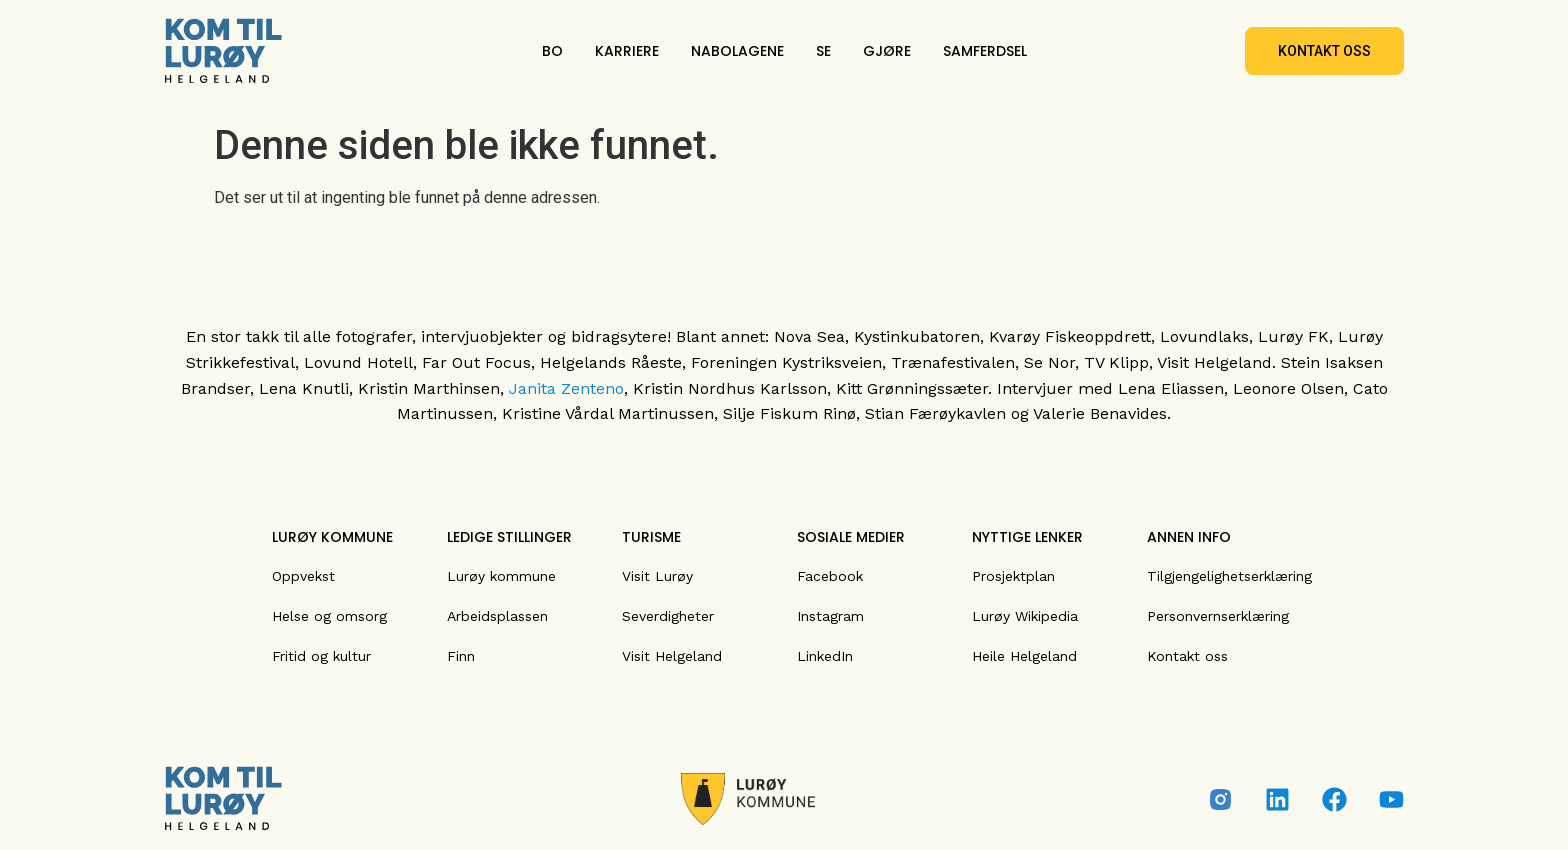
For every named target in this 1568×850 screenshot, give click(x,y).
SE (823, 51)
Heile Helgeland (1024, 656)
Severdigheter (668, 616)
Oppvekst (303, 576)
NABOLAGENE (737, 51)
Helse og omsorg (329, 616)
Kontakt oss (1187, 656)
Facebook (830, 576)
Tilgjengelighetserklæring (1229, 576)
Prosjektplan (1013, 576)
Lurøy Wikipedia (1025, 616)
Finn (461, 656)
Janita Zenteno (566, 388)
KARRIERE (627, 51)
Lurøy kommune (501, 576)
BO (552, 51)
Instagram (830, 616)
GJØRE (887, 51)
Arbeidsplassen (497, 616)
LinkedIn (825, 656)
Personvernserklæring (1218, 616)
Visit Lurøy (657, 576)
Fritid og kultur (321, 656)
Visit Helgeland (672, 656)
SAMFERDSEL (985, 51)
